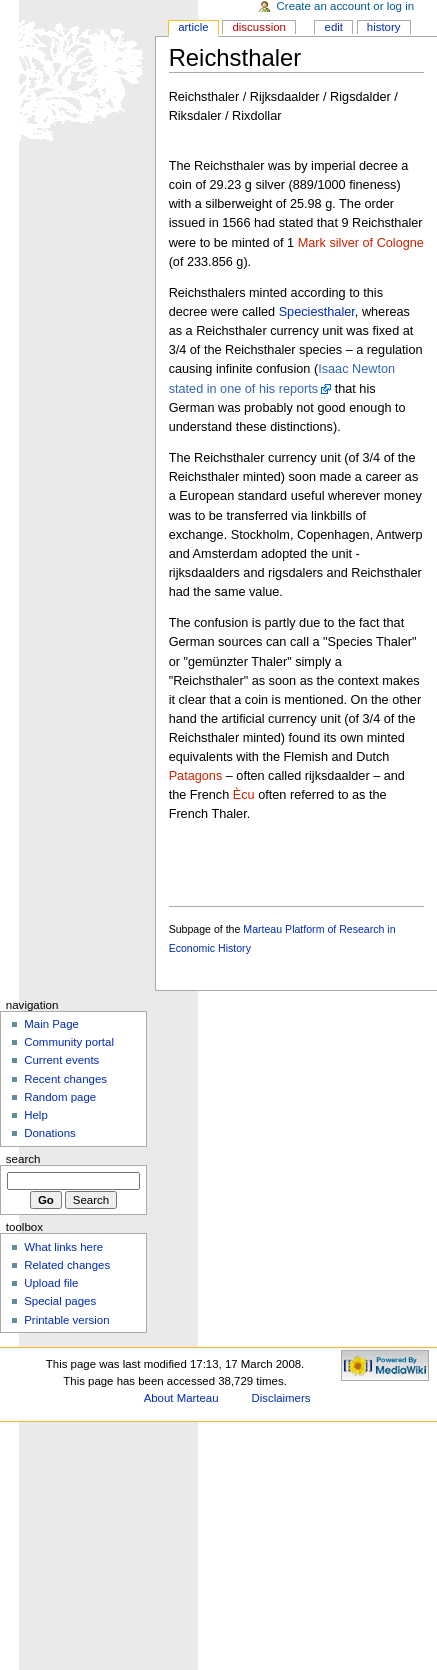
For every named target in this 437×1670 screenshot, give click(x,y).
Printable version (66, 1320)
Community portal (69, 1042)
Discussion (258, 27)
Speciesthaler (317, 312)
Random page (60, 1097)
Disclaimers (280, 1398)
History (384, 27)
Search (23, 1159)
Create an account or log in (346, 6)
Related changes (67, 1265)
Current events (61, 1060)
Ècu (244, 795)
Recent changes (65, 1079)
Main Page (51, 1024)
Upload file (51, 1283)
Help (36, 1115)
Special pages (60, 1301)
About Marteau (181, 1398)
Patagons (196, 776)
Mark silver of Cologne (361, 243)
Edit (334, 27)
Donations (50, 1133)
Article (193, 27)
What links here (63, 1247)
